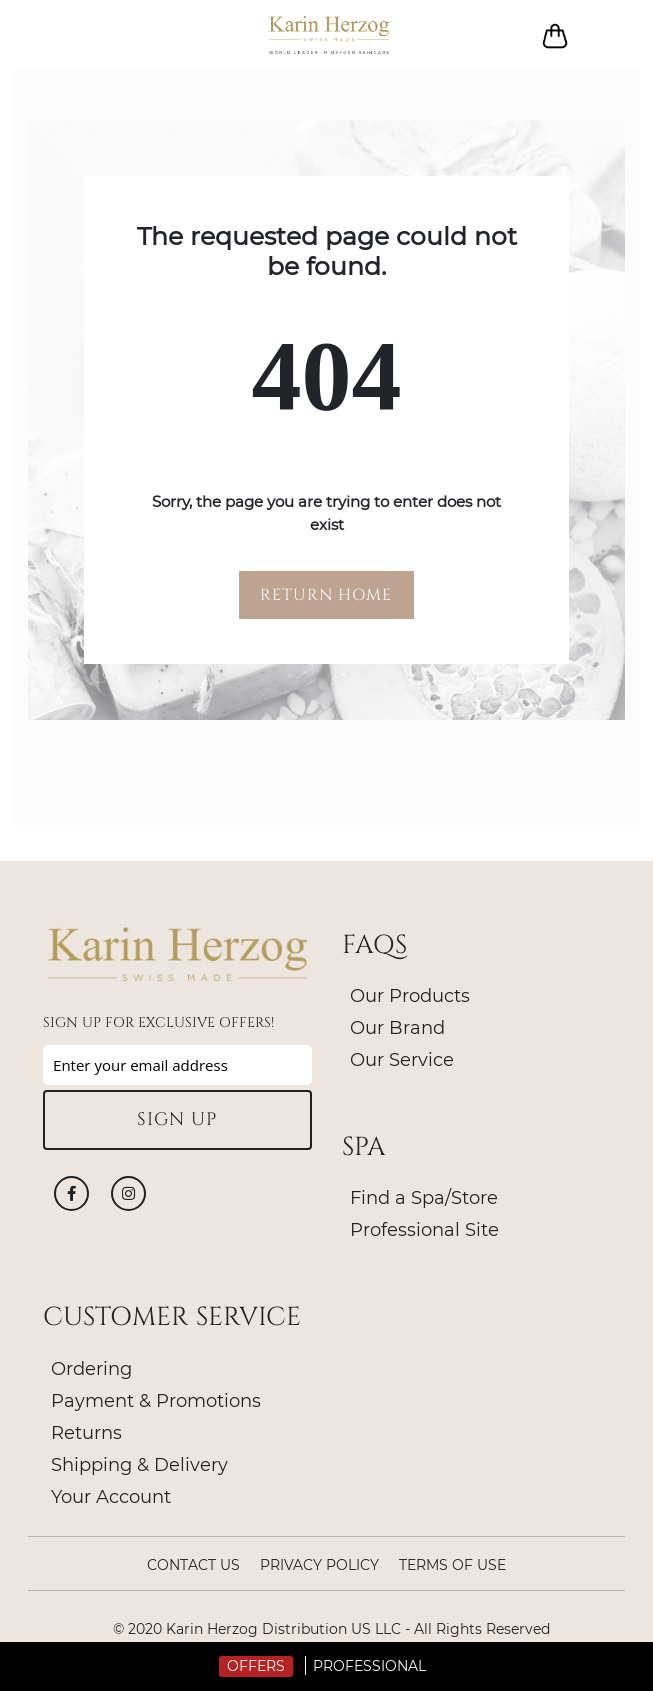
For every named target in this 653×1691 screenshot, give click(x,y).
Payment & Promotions (156, 1401)
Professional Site (424, 1230)
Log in (604, 35)
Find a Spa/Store (424, 1198)
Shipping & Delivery (139, 1465)
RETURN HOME (326, 595)
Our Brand (397, 1028)
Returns (86, 1433)
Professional (369, 1666)
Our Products (410, 996)
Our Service (402, 1060)
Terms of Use (452, 1565)
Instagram (128, 1193)
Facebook (71, 1193)
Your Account (111, 1497)
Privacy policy (319, 1565)
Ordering (91, 1369)
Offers (256, 1666)
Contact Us (193, 1565)
